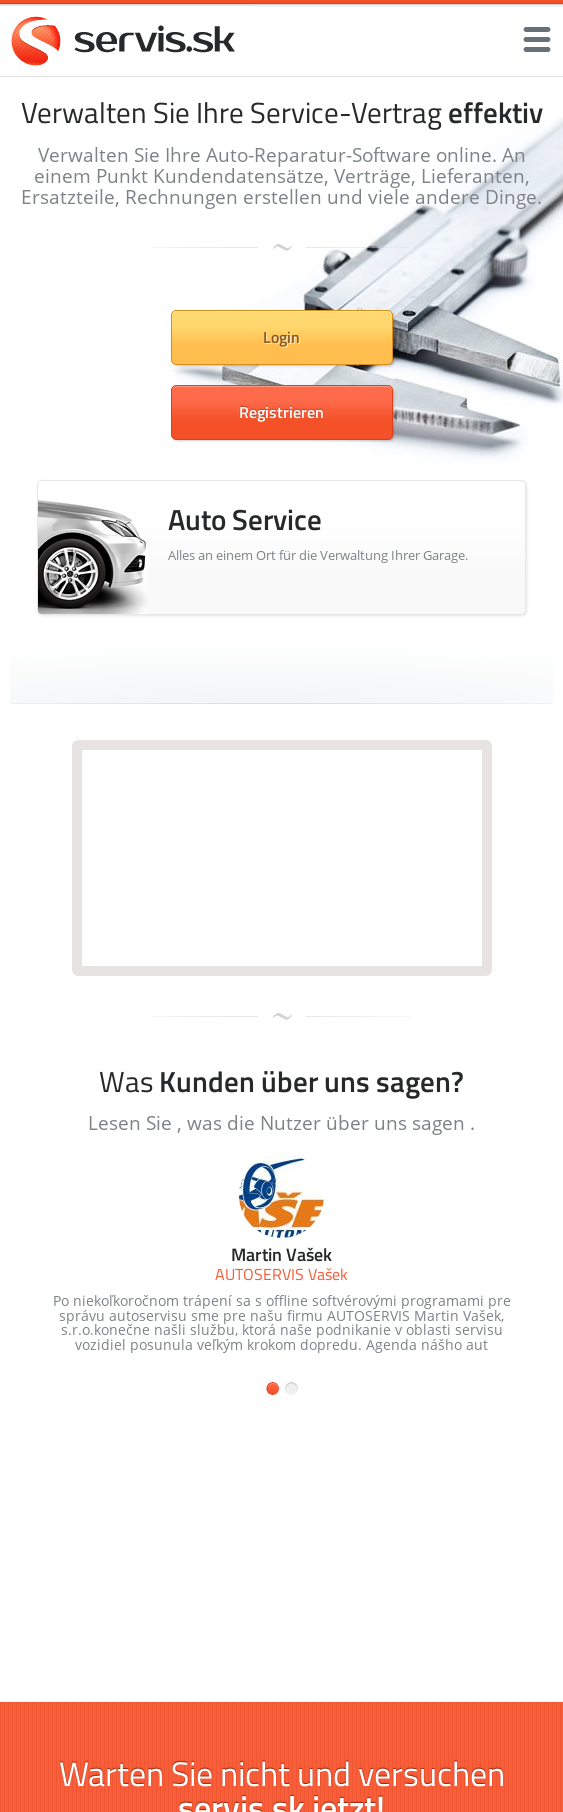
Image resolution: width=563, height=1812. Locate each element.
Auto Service (245, 519)
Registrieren (281, 412)
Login (281, 337)
